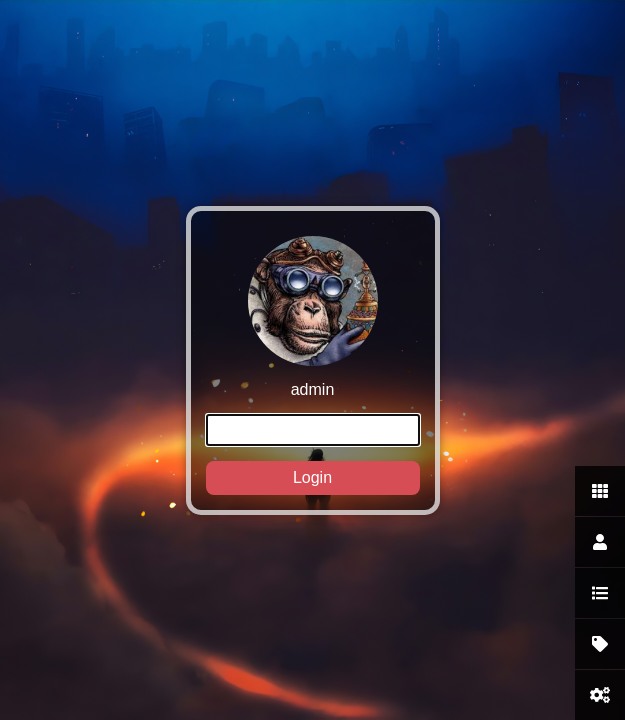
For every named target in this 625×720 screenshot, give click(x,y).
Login (312, 477)
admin (313, 365)
